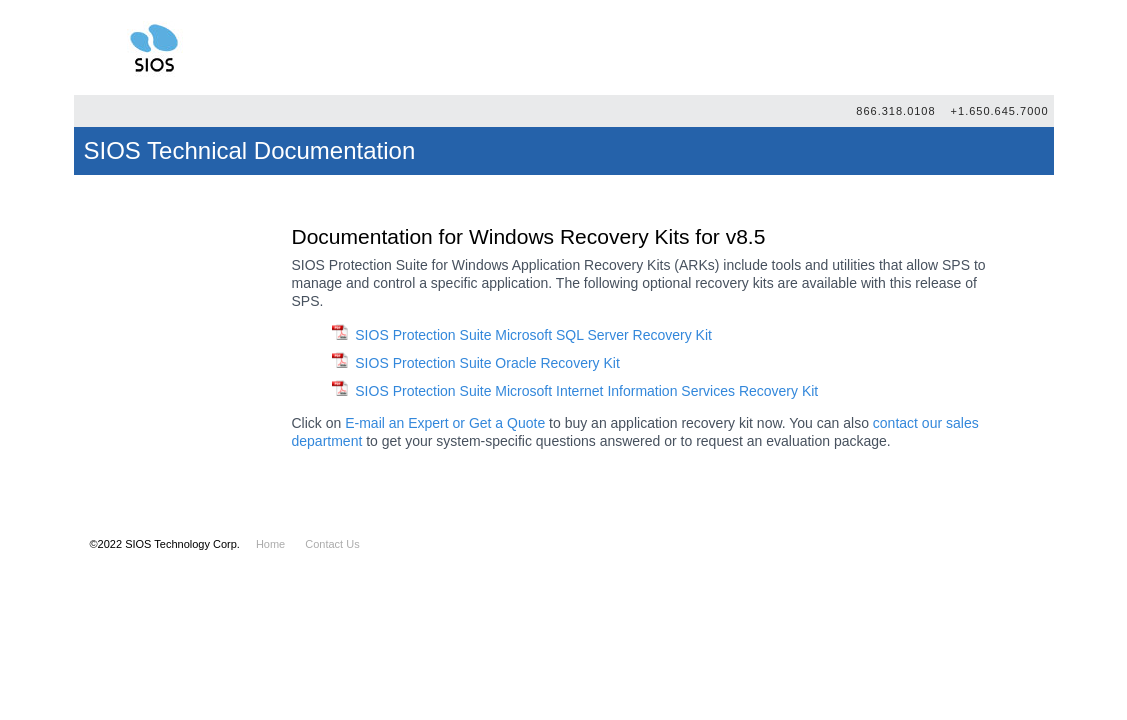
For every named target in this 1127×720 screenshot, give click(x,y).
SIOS (153, 47)
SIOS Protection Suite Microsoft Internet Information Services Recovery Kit (586, 391)
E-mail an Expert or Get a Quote (445, 423)
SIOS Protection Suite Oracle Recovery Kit (487, 363)
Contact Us (332, 544)
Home (270, 544)
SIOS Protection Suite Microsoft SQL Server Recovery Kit (533, 335)
